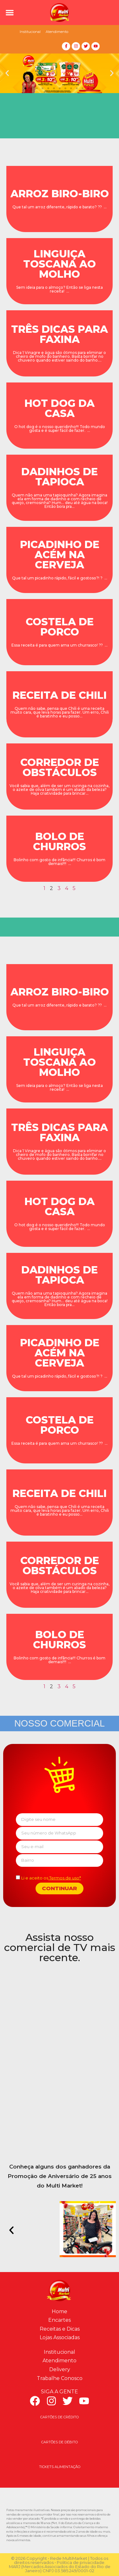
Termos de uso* (64, 1877)
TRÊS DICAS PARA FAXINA (59, 334)
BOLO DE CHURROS (59, 841)
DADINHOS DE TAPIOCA (59, 476)
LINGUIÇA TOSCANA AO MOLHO (59, 264)
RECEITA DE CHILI (59, 695)
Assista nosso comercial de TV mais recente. (59, 1947)
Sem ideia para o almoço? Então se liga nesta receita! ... (59, 289)
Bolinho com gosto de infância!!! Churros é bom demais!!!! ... (59, 861)
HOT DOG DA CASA (59, 408)
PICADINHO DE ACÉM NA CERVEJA (59, 554)
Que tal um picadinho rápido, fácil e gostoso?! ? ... (59, 578)
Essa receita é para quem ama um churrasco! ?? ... (59, 645)
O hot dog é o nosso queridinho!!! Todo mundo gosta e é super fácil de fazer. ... (59, 428)
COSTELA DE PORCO (60, 627)
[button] (9, 12)
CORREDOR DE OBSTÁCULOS (59, 767)
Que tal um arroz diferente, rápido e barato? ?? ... (59, 207)
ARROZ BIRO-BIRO (59, 193)
